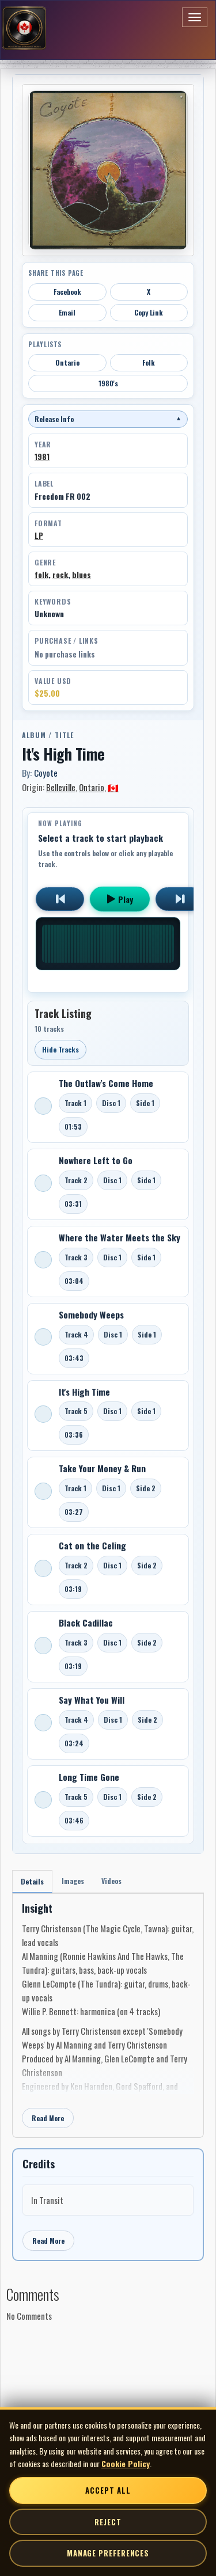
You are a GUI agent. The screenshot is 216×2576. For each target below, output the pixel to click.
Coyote (46, 773)
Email (67, 312)
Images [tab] (73, 1881)
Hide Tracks (60, 1049)
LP (39, 535)
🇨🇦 (113, 787)
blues (81, 574)
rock (60, 574)
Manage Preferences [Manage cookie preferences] (108, 2553)
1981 (42, 456)
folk (41, 574)
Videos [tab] (111, 1881)
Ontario (67, 362)
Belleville (60, 787)
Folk (148, 362)
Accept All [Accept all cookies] (107, 2490)
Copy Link (148, 312)
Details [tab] (32, 1881)
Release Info (108, 419)
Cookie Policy (125, 2463)
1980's (108, 383)
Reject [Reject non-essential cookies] (107, 2522)
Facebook (67, 292)
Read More (48, 2118)
